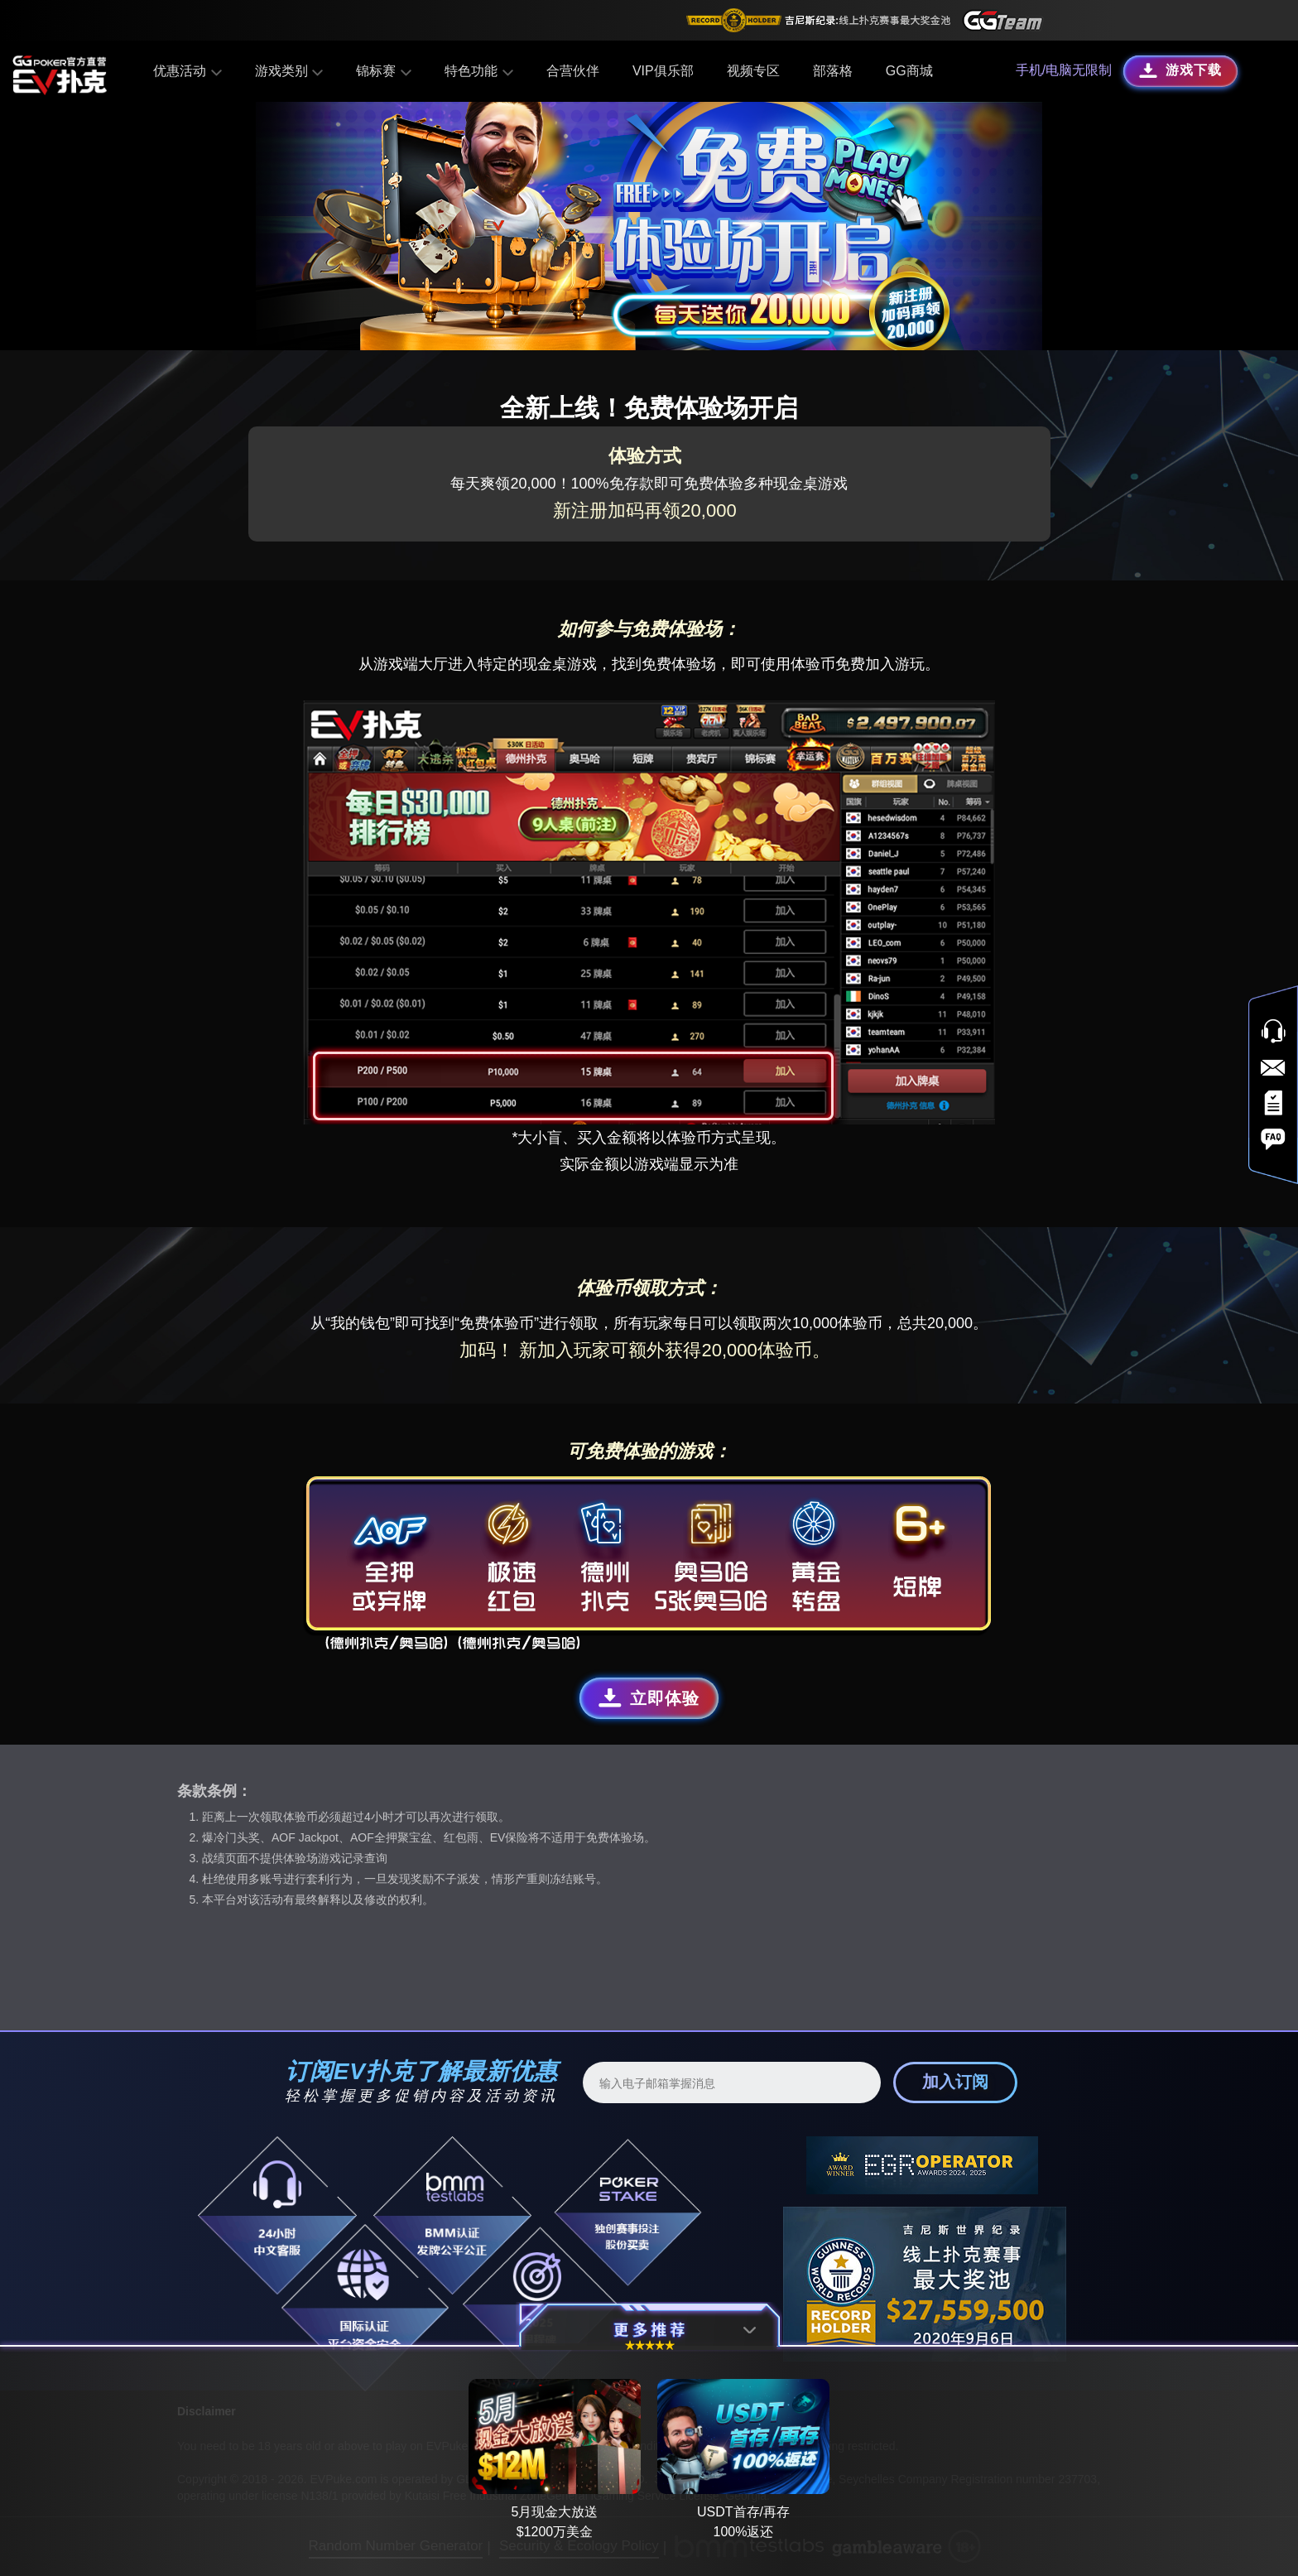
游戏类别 (289, 71)
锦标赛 (383, 71)
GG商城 (906, 71)
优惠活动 (189, 71)
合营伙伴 (570, 71)
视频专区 (750, 71)
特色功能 (477, 71)
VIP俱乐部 (660, 71)
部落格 (830, 71)
